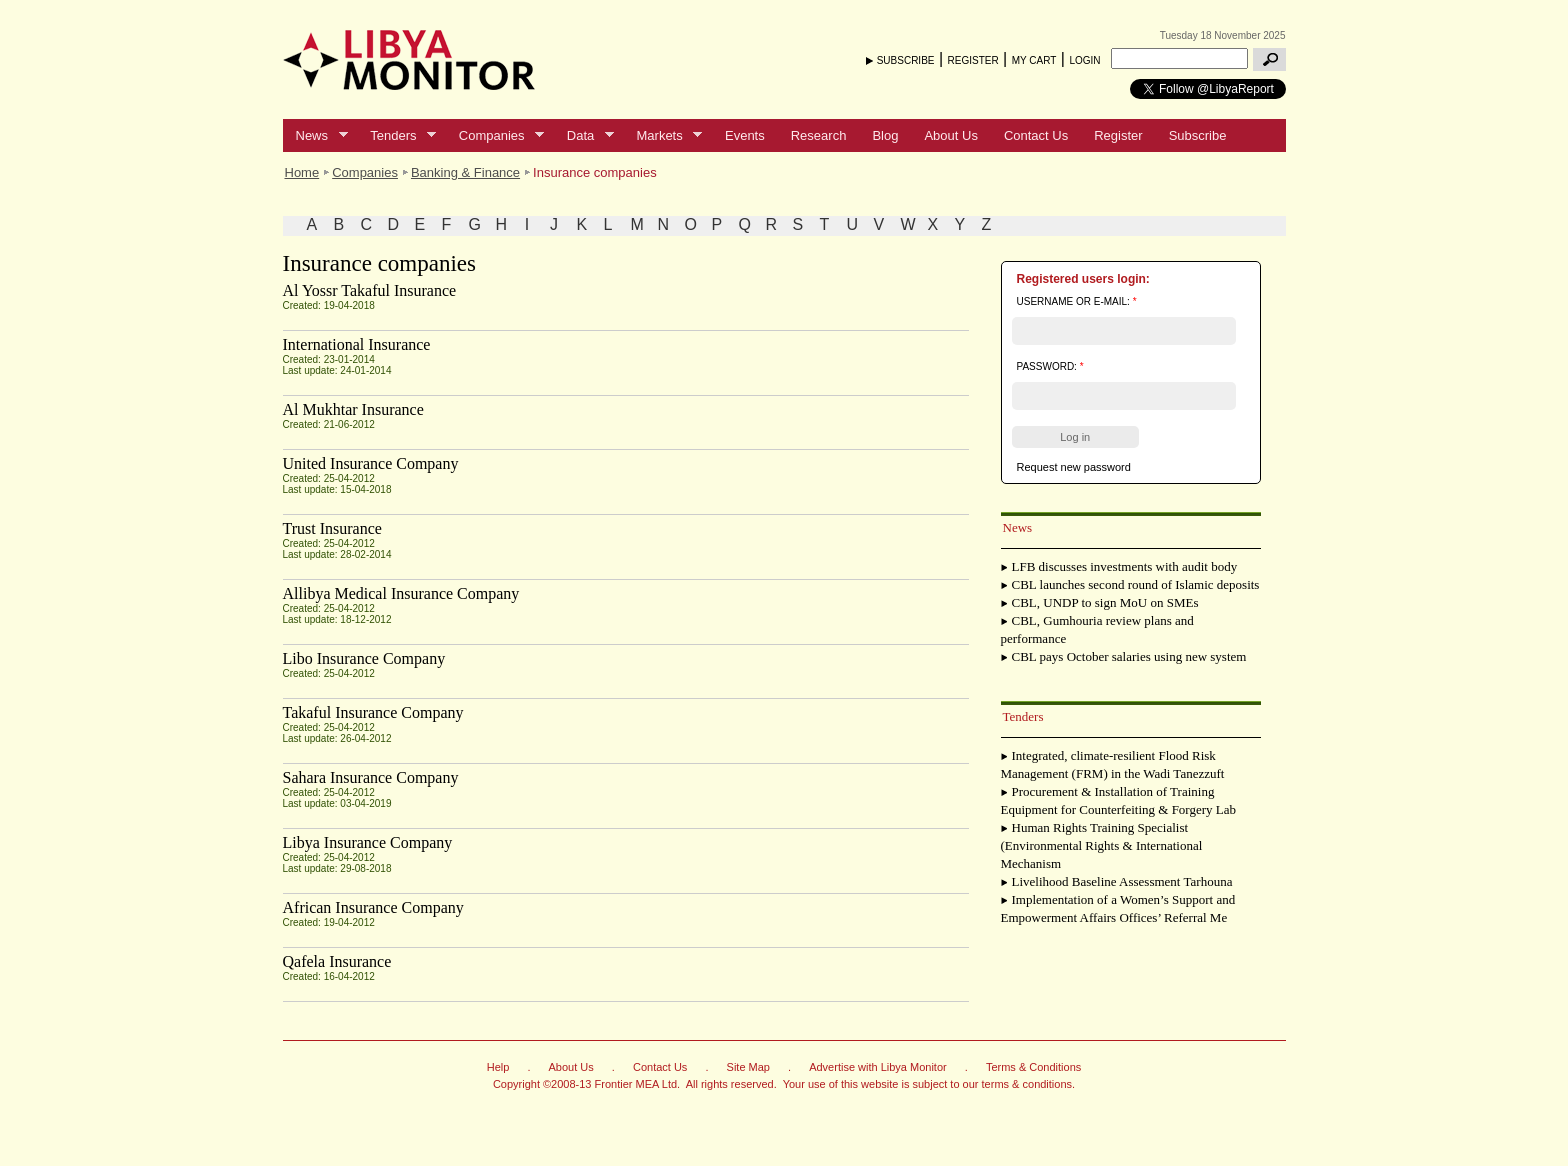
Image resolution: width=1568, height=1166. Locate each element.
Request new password (1074, 467)
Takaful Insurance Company (373, 712)
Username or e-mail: (1077, 301)
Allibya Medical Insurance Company (401, 593)
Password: (1050, 366)
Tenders (396, 136)
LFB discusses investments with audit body (1125, 566)
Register (1118, 135)
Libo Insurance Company (364, 658)
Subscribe (1198, 135)
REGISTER (973, 60)
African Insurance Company (373, 907)
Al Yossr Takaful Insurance (370, 290)
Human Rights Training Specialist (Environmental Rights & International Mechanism (1102, 845)
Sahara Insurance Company (371, 777)
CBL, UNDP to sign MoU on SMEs (1105, 602)
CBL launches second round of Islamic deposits (1136, 584)
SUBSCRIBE (906, 60)
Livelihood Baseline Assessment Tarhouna (1122, 881)
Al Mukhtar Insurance (353, 409)
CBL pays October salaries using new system (1129, 656)
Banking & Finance (465, 172)
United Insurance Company (371, 463)
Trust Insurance (332, 528)
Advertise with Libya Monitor (878, 1067)
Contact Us (1036, 135)
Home (302, 172)
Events (745, 135)
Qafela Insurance (337, 961)
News (315, 136)
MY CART (1034, 60)
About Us (950, 135)
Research (819, 135)
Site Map (748, 1067)
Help (498, 1067)
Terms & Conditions (1033, 1067)
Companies (495, 136)
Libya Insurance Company (368, 842)
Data (584, 136)
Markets (663, 136)
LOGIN (1084, 60)
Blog (885, 135)
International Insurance (357, 344)
